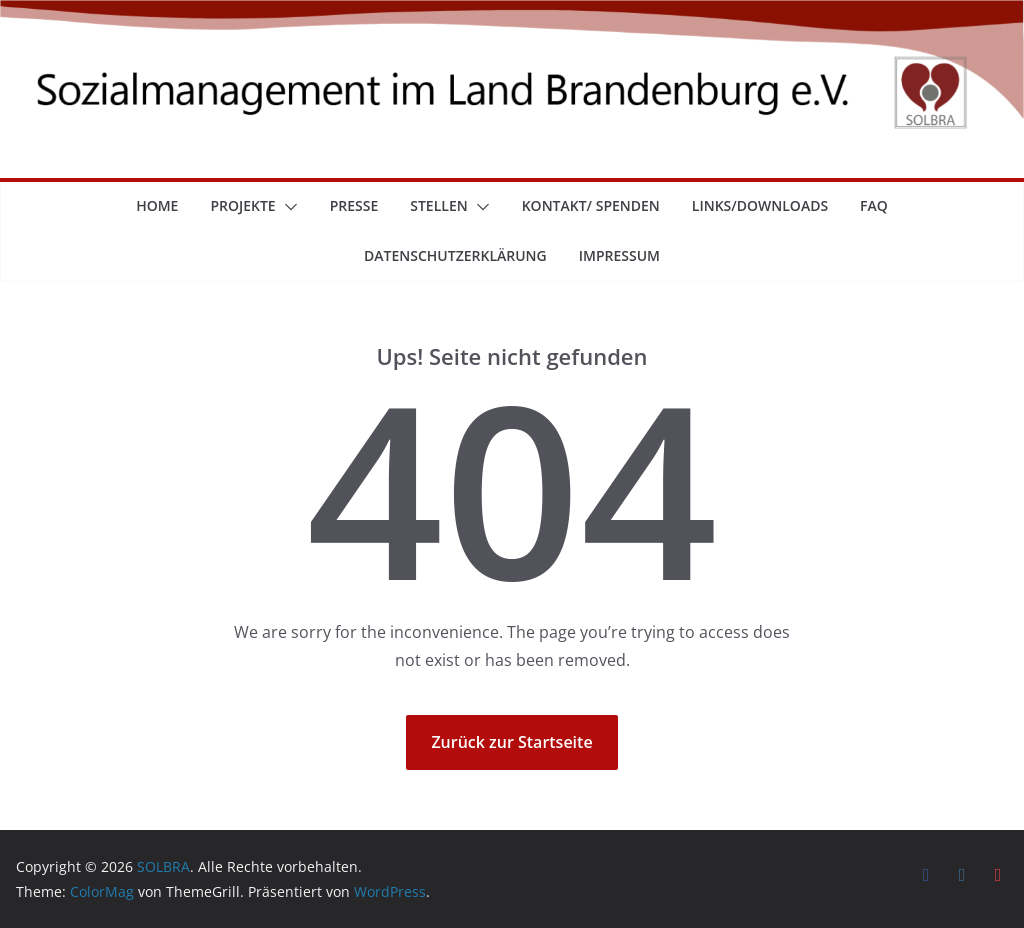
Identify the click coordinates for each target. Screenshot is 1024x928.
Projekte (242, 205)
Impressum (619, 255)
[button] (287, 207)
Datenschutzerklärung (455, 255)
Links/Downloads (760, 205)
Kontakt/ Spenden (591, 205)
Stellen (438, 205)
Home (157, 205)
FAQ (874, 205)
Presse (354, 205)
